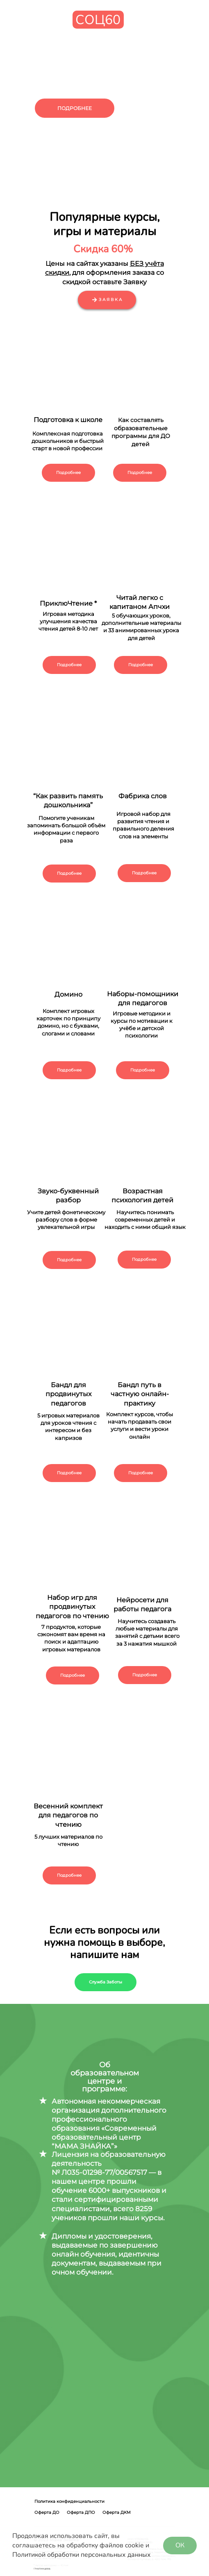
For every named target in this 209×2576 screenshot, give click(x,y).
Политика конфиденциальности (69, 2501)
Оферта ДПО (81, 2512)
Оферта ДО (46, 2512)
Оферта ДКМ (116, 2512)
